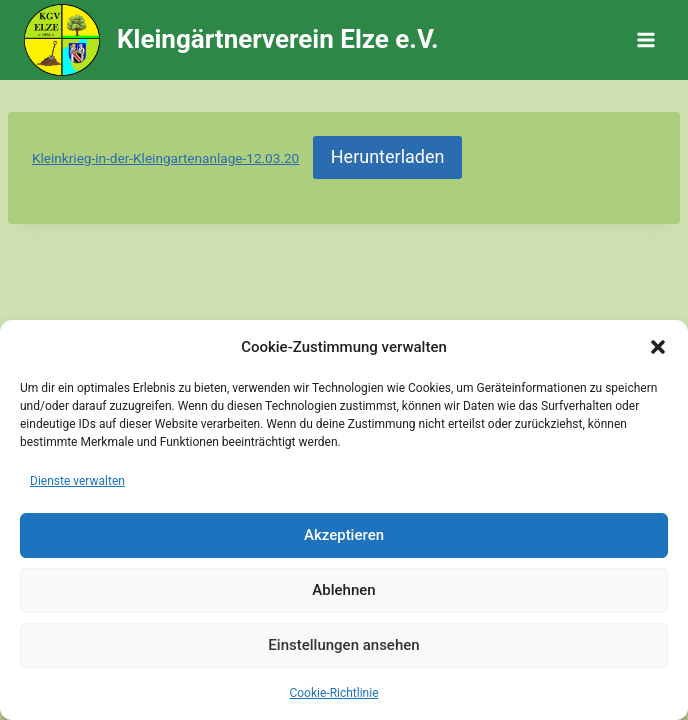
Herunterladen (388, 156)
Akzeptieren (344, 535)
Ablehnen (343, 590)
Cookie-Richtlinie (333, 693)
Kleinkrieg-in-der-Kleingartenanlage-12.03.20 (165, 158)
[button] (658, 347)
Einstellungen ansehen (343, 645)
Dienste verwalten (77, 481)
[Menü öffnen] (645, 39)
